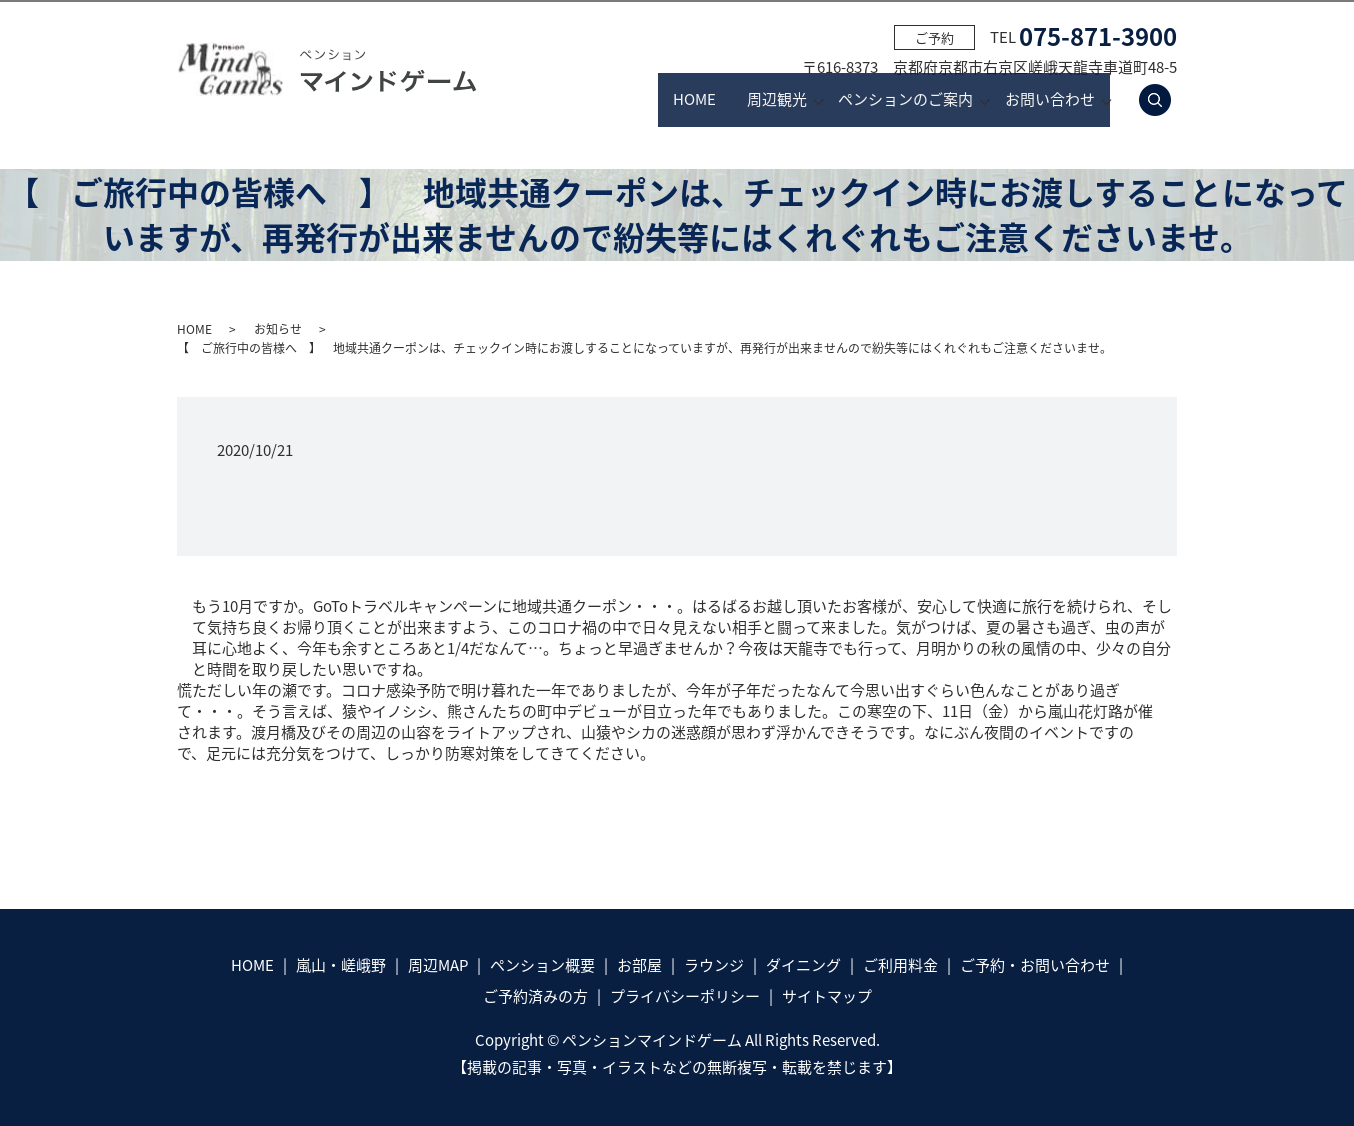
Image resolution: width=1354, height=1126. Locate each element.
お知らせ (278, 329)
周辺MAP (438, 965)
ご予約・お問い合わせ (1035, 965)
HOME (600, 100)
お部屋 (639, 965)
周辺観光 (720, 100)
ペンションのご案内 (877, 100)
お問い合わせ (1050, 100)
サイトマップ (827, 996)
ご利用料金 (900, 965)
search (1166, 100)
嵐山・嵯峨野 (341, 965)
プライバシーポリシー (685, 996)
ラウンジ (714, 965)
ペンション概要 (542, 965)
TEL (1083, 37)
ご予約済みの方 (535, 996)
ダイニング (803, 965)
